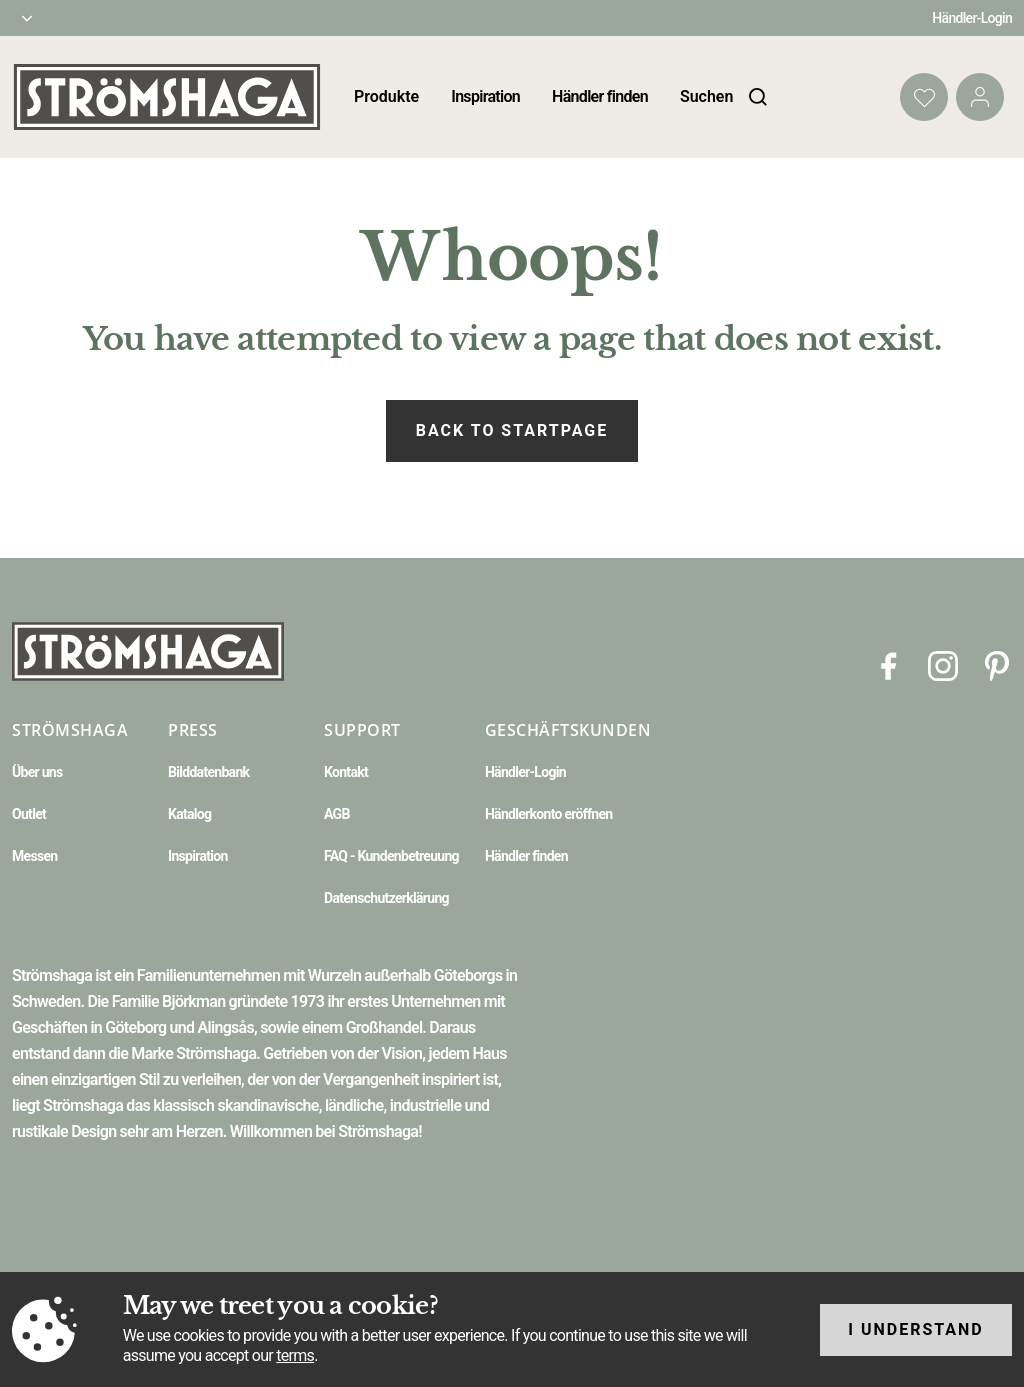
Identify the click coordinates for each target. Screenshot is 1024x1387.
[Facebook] (889, 664)
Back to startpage (512, 430)
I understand (916, 1329)
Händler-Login (972, 18)
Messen (34, 856)
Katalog (189, 814)
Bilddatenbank (208, 772)
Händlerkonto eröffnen (549, 814)
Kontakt (346, 772)
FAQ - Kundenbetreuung (391, 856)
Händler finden (600, 96)
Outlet (29, 814)
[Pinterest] (997, 664)
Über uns (37, 772)
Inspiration (485, 96)
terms (295, 1355)
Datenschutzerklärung (386, 898)
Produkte (386, 96)
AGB (337, 814)
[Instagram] (943, 664)
